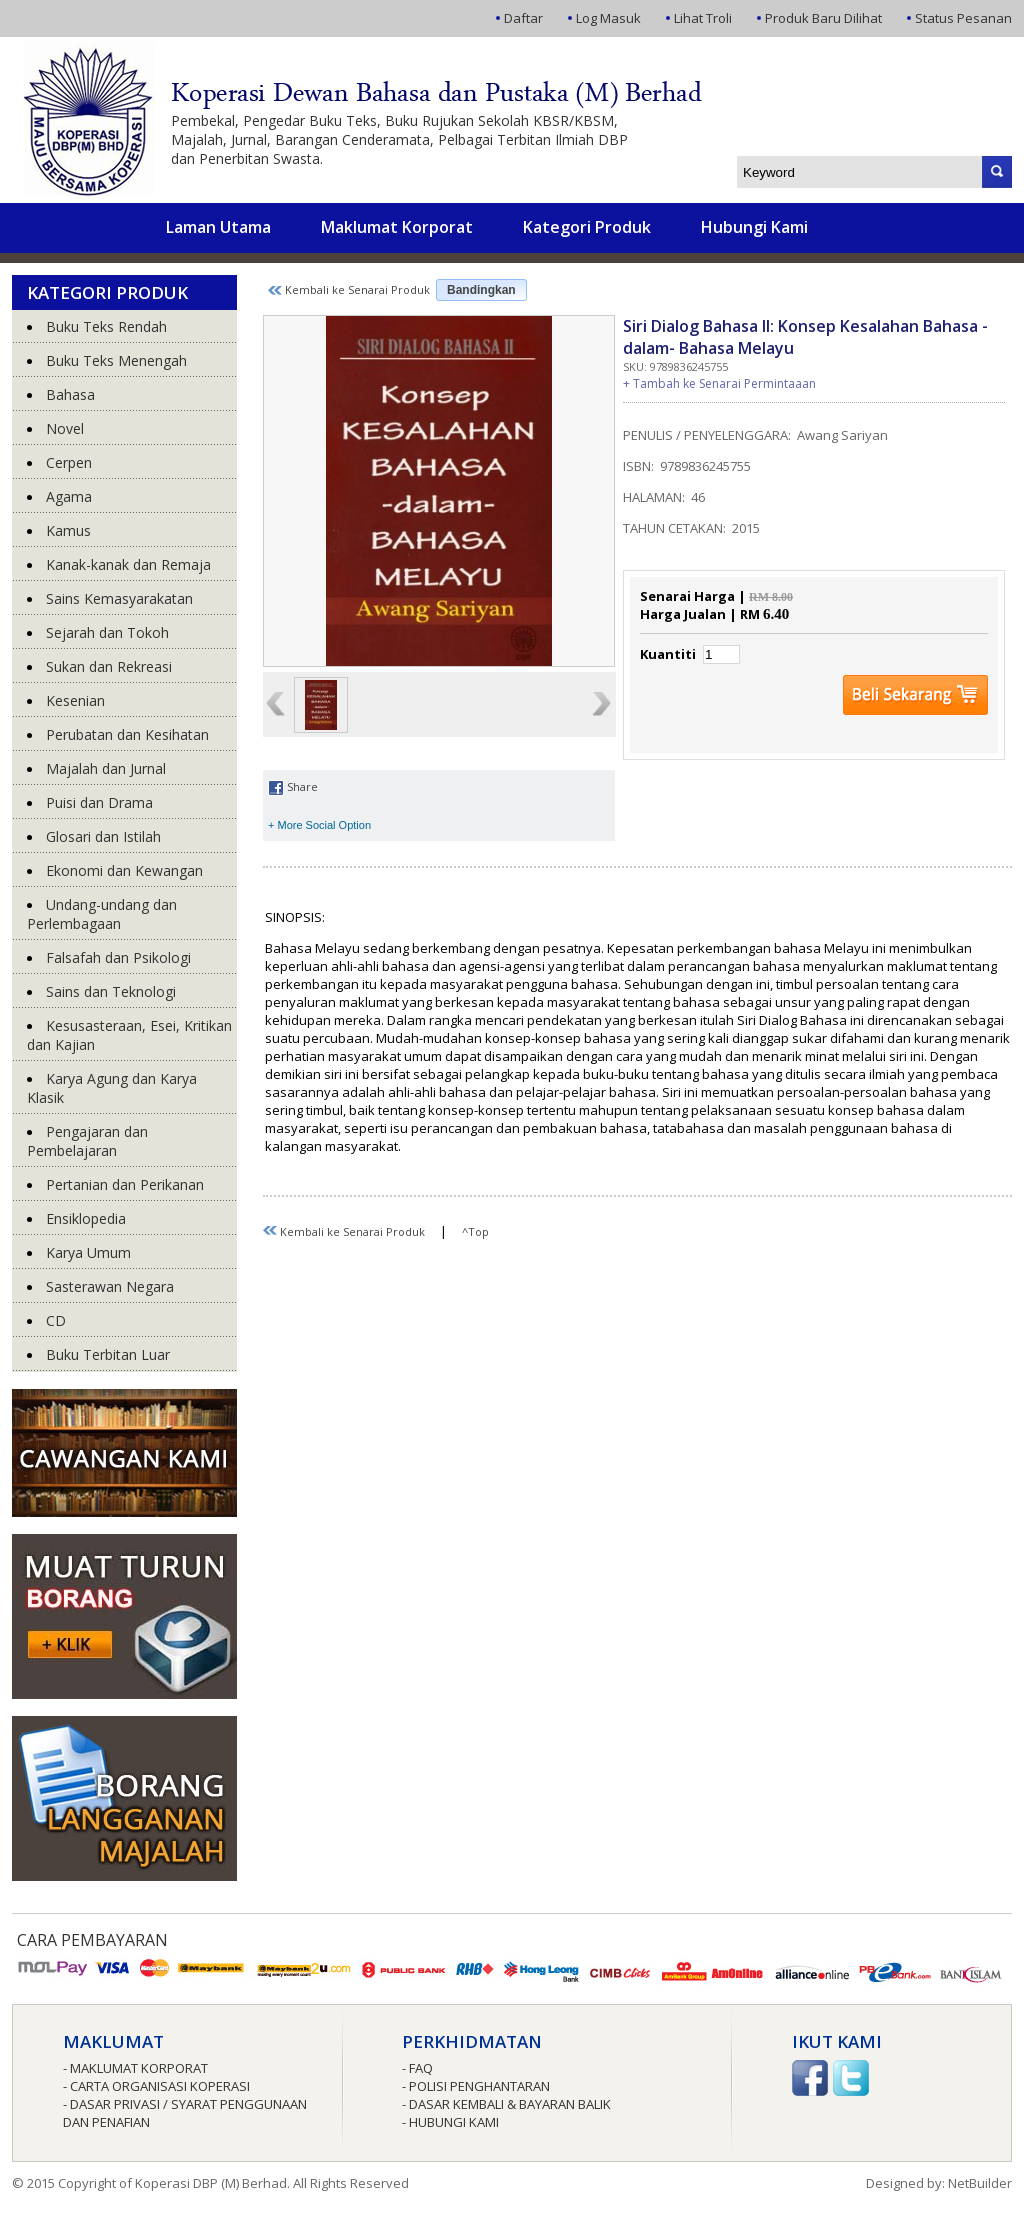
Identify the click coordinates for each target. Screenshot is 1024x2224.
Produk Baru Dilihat (823, 18)
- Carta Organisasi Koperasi (156, 2086)
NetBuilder (980, 2183)
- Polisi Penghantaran (476, 2086)
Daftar (523, 18)
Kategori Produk (587, 227)
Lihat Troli (703, 18)
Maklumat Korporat (397, 227)
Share (293, 786)
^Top (475, 1231)
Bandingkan (481, 290)
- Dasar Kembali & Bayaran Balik (506, 2104)
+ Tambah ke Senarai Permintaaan (719, 383)
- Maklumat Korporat (135, 2068)
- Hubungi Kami (450, 2122)
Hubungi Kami (754, 227)
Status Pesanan (963, 18)
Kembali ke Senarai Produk (349, 289)
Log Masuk (608, 18)
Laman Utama (218, 227)
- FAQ (417, 2068)
